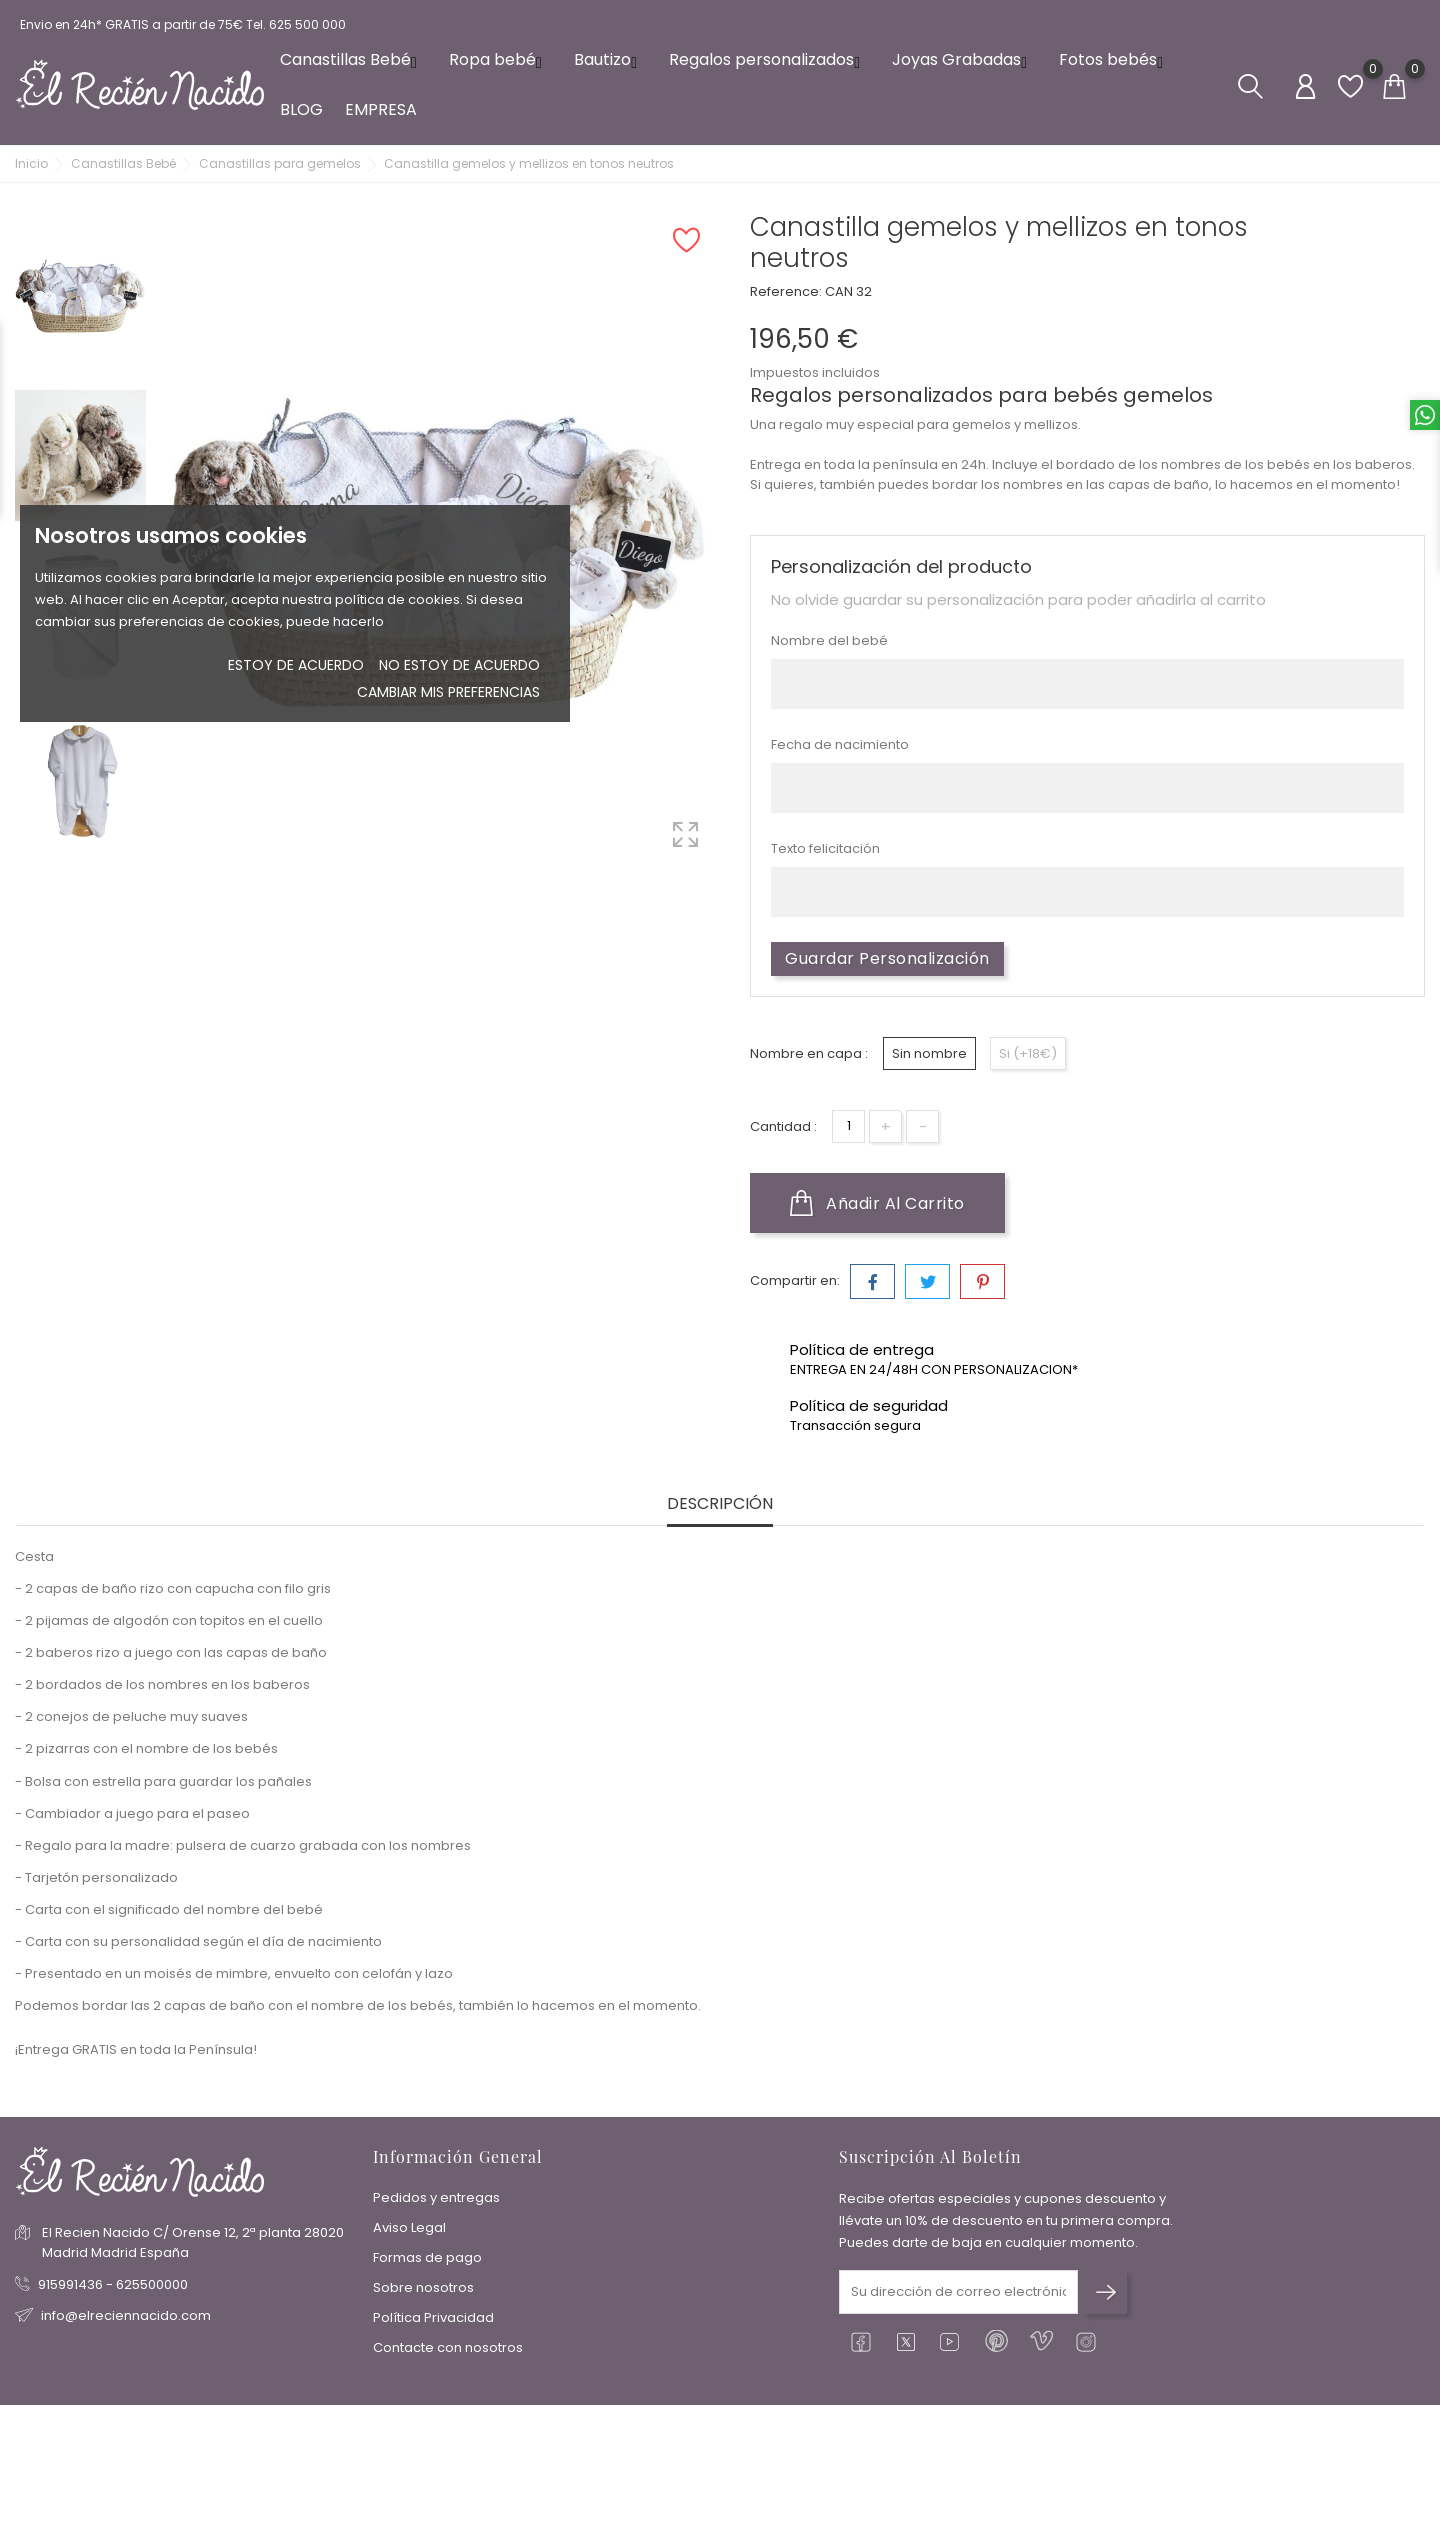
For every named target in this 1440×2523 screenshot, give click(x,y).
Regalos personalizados (769, 59)
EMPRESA (381, 109)
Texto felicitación (825, 848)
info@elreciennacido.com (126, 2315)
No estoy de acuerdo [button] (459, 665)
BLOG (301, 109)
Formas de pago (427, 2257)
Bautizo (610, 59)
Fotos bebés (1116, 59)
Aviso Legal (409, 2227)
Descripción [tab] (720, 1504)
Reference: (786, 291)
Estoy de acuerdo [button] (296, 665)
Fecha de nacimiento (840, 744)
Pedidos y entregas (436, 2197)
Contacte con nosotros (448, 2347)
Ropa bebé (500, 59)
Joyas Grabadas (964, 59)
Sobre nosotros (423, 2287)
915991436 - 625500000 (113, 2284)
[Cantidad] (848, 1126)
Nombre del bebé (829, 640)
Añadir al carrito (877, 1203)
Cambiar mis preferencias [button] (448, 692)
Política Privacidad (433, 2317)
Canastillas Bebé (353, 59)
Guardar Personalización (887, 958)
